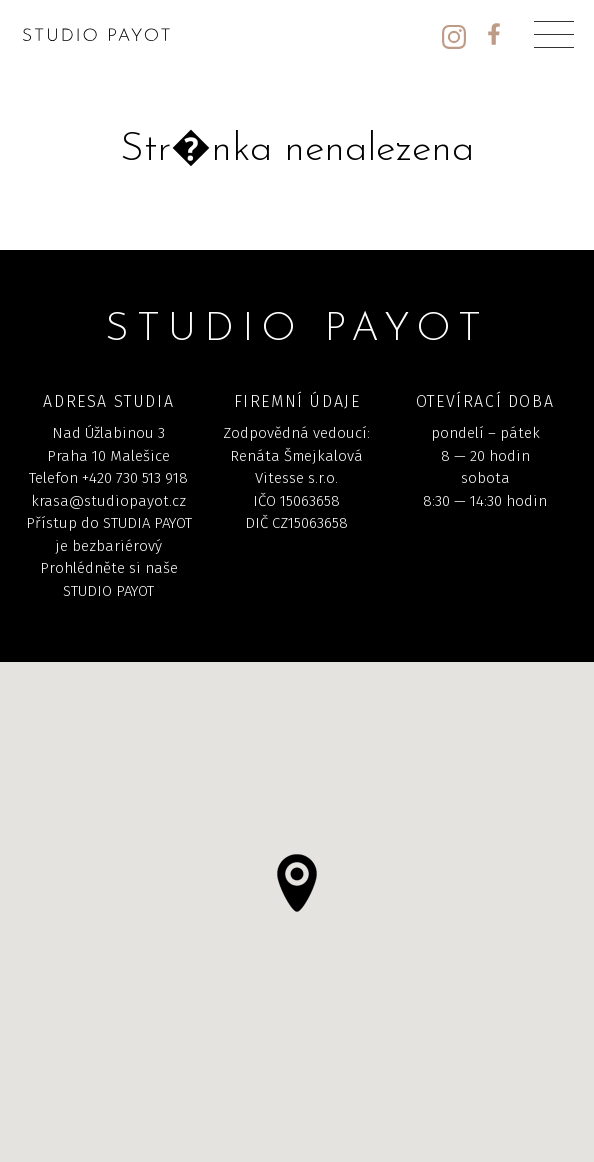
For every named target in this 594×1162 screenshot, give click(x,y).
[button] (297, 883)
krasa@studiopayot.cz (108, 501)
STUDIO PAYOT (108, 591)
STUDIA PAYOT (147, 523)
